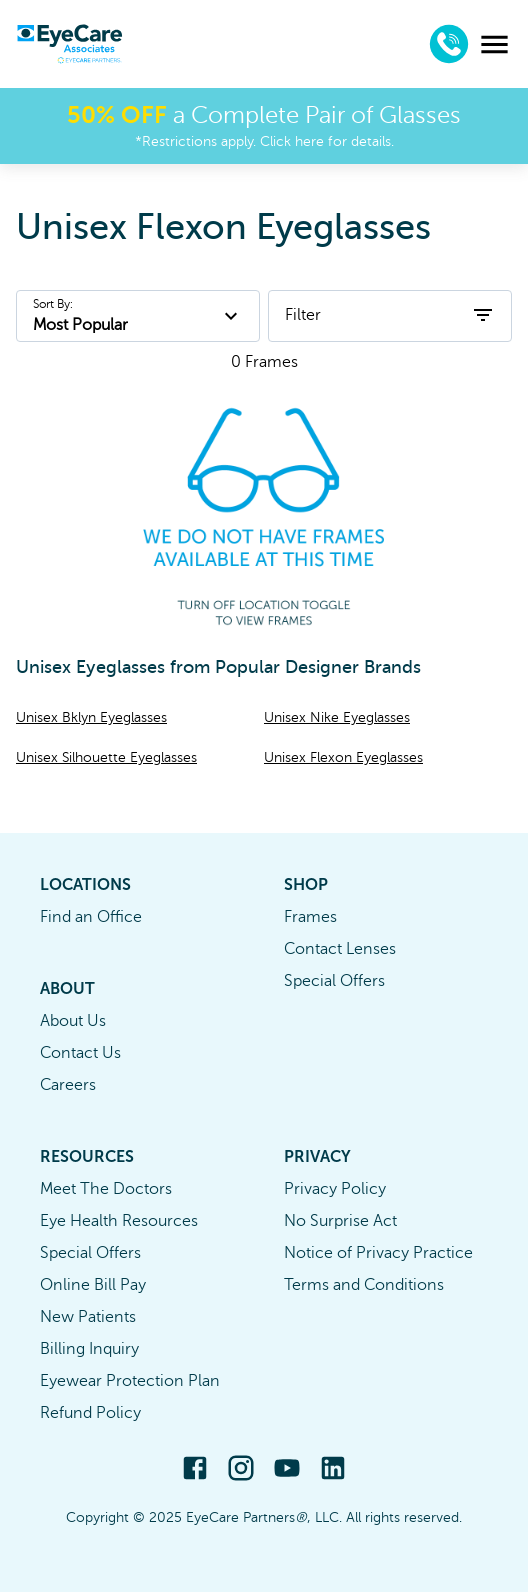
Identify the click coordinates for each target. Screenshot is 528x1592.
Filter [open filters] (390, 315)
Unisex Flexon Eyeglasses (343, 757)
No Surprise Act (340, 1221)
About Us (73, 1021)
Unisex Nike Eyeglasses (337, 717)
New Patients (88, 1317)
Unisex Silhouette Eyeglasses (106, 757)
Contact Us (80, 1053)
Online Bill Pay (93, 1285)
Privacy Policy (335, 1189)
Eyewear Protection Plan (130, 1381)
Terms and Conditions (364, 1285)
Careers (68, 1085)
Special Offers (334, 981)
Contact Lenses (340, 949)
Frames (310, 917)
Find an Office (91, 917)
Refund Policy (90, 1413)
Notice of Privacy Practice (378, 1253)
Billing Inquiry (89, 1349)
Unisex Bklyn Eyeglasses (91, 717)
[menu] (494, 44)
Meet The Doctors (106, 1189)
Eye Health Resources (119, 1221)
